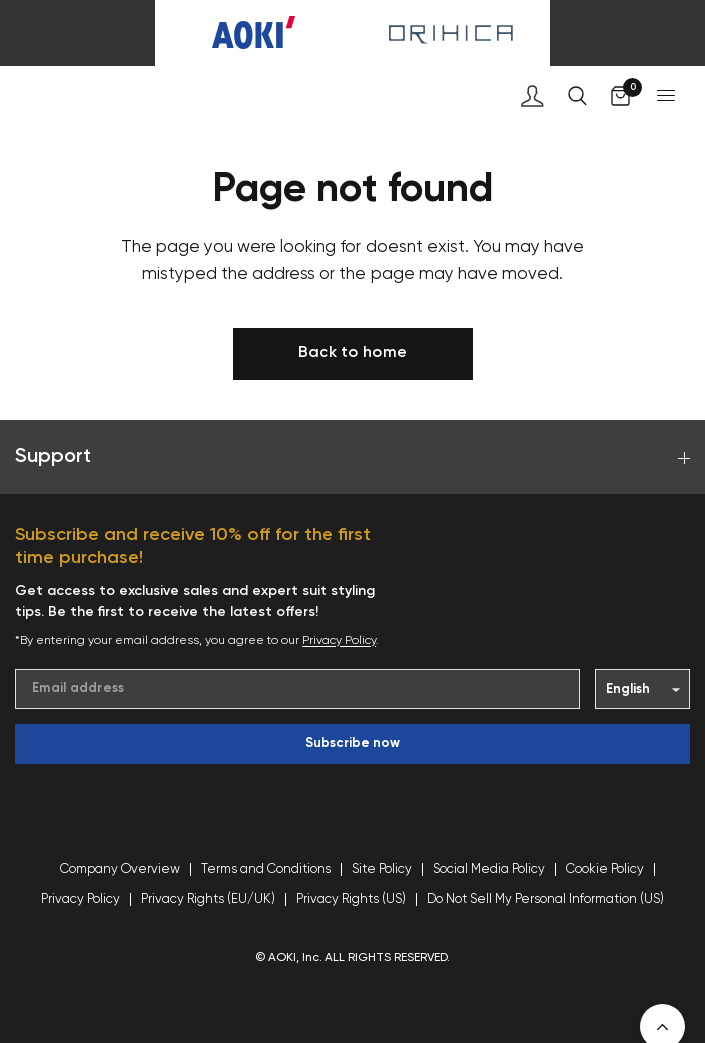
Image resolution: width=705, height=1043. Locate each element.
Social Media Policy (489, 869)
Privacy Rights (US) (351, 899)
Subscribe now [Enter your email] (352, 743)
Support (352, 457)
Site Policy (382, 869)
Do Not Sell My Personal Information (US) (545, 899)
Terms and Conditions (266, 869)
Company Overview (120, 869)
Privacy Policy (339, 641)
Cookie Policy (605, 869)
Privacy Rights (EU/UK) (208, 899)
